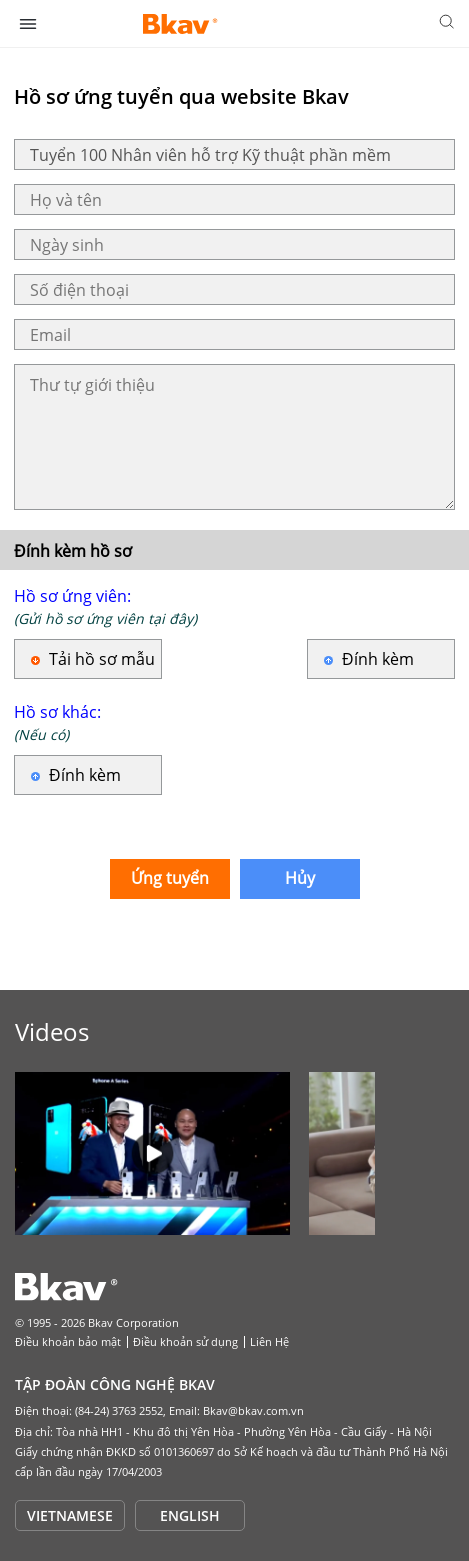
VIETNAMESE (70, 1515)
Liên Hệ (269, 1341)
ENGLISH (190, 1515)
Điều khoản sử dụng (185, 1341)
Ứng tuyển (170, 878)
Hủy (300, 878)
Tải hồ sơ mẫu (102, 659)
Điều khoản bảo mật (68, 1341)
